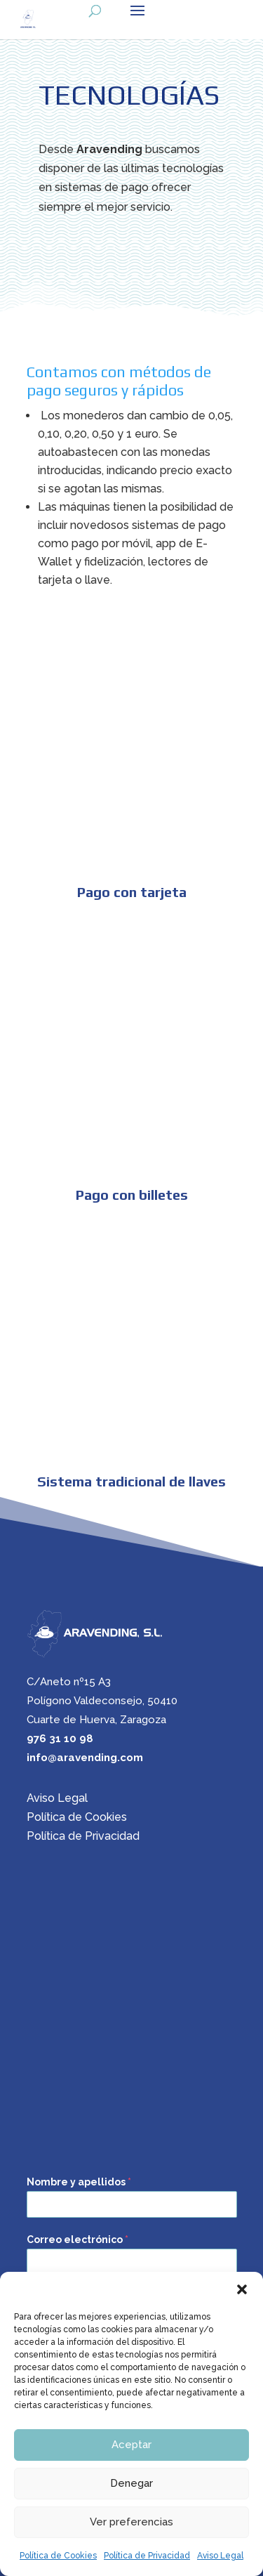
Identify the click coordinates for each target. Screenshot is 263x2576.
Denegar (131, 2483)
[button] (242, 2289)
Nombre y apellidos (79, 2182)
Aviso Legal (220, 2556)
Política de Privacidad (147, 2556)
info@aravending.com (85, 1757)
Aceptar (131, 2444)
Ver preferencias (131, 2522)
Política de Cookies (58, 2556)
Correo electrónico (77, 2239)
